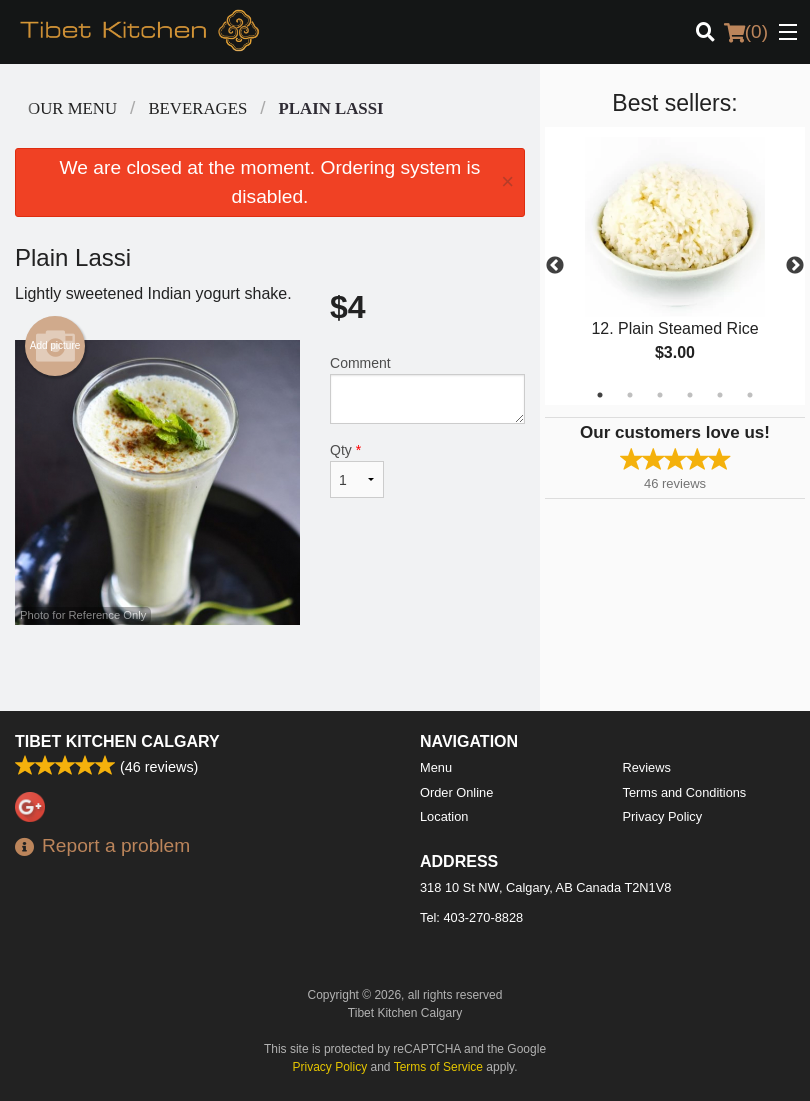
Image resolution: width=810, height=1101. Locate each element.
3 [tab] (660, 395)
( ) (746, 32)
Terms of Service (438, 1067)
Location (444, 816)
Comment (427, 389)
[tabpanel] (675, 266)
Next (795, 266)
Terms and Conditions (685, 792)
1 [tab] (600, 395)
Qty (357, 470)
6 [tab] (750, 395)
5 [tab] (720, 395)
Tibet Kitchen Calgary (117, 741)
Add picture (55, 346)
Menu (436, 767)
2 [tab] (630, 395)
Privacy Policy (663, 816)
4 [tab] (690, 395)
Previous (555, 266)
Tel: (471, 917)
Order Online (456, 792)
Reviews (647, 767)
